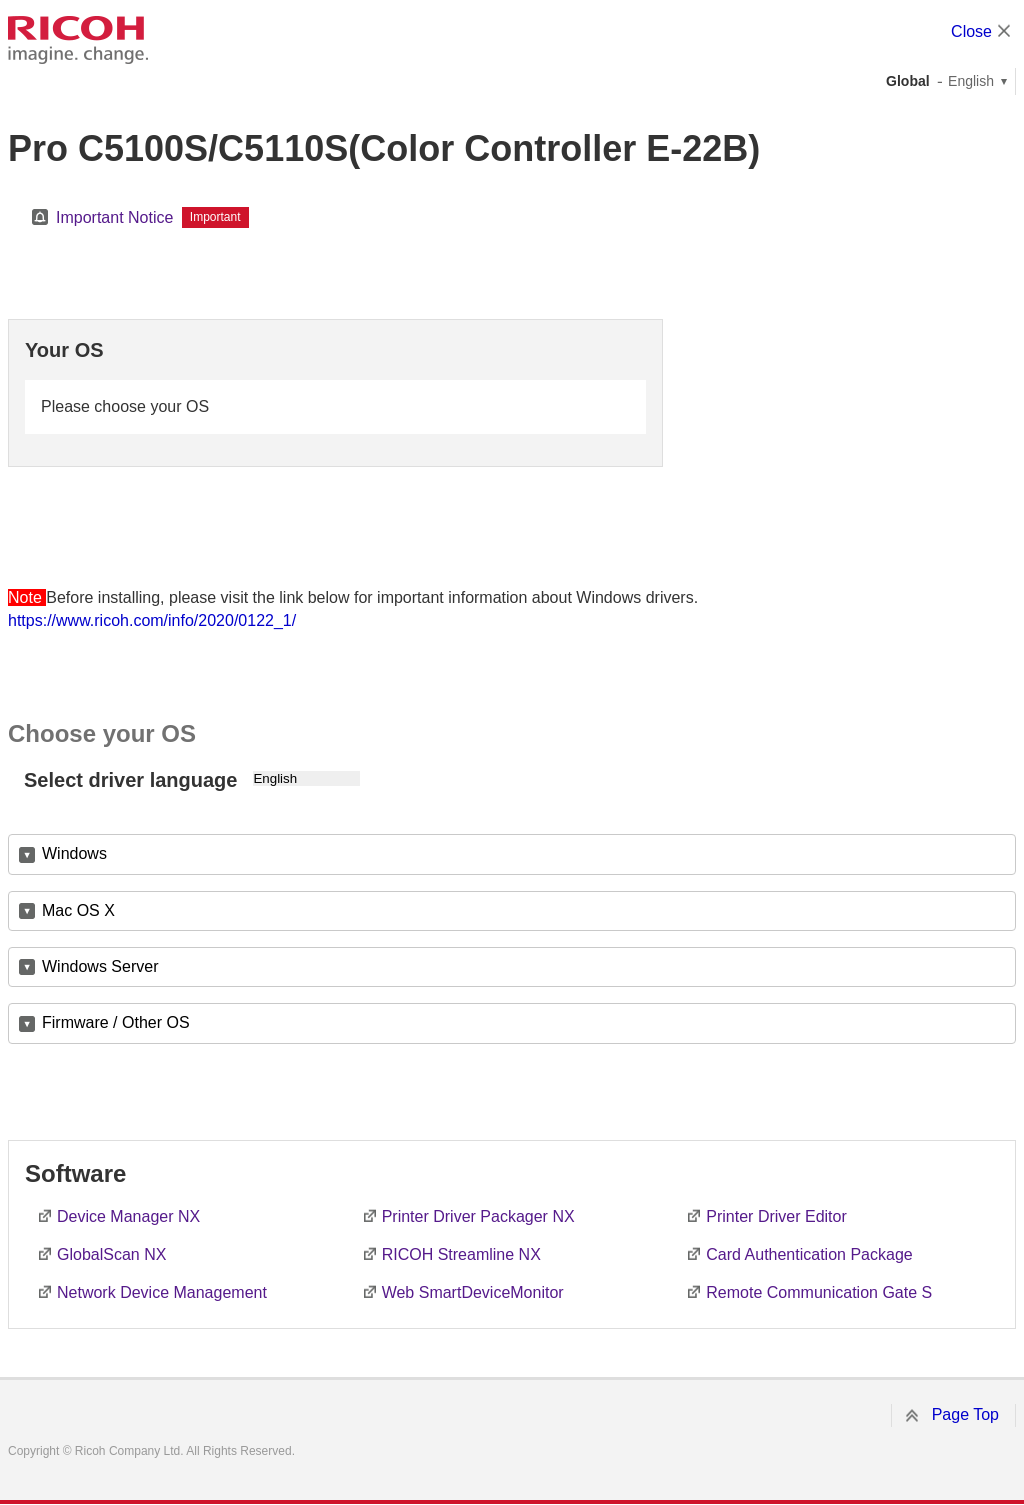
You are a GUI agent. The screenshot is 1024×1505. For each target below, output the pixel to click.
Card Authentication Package (809, 1254)
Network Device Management (162, 1292)
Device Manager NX (128, 1216)
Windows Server (100, 966)
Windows (74, 853)
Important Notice (114, 217)
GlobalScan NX (111, 1254)
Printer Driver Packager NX (478, 1216)
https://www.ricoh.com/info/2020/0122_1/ (152, 620)
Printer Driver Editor (776, 1216)
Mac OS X (78, 910)
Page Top (965, 1414)
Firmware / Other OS (116, 1022)
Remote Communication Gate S (819, 1292)
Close (971, 31)
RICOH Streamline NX (461, 1254)
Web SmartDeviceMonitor (473, 1292)
